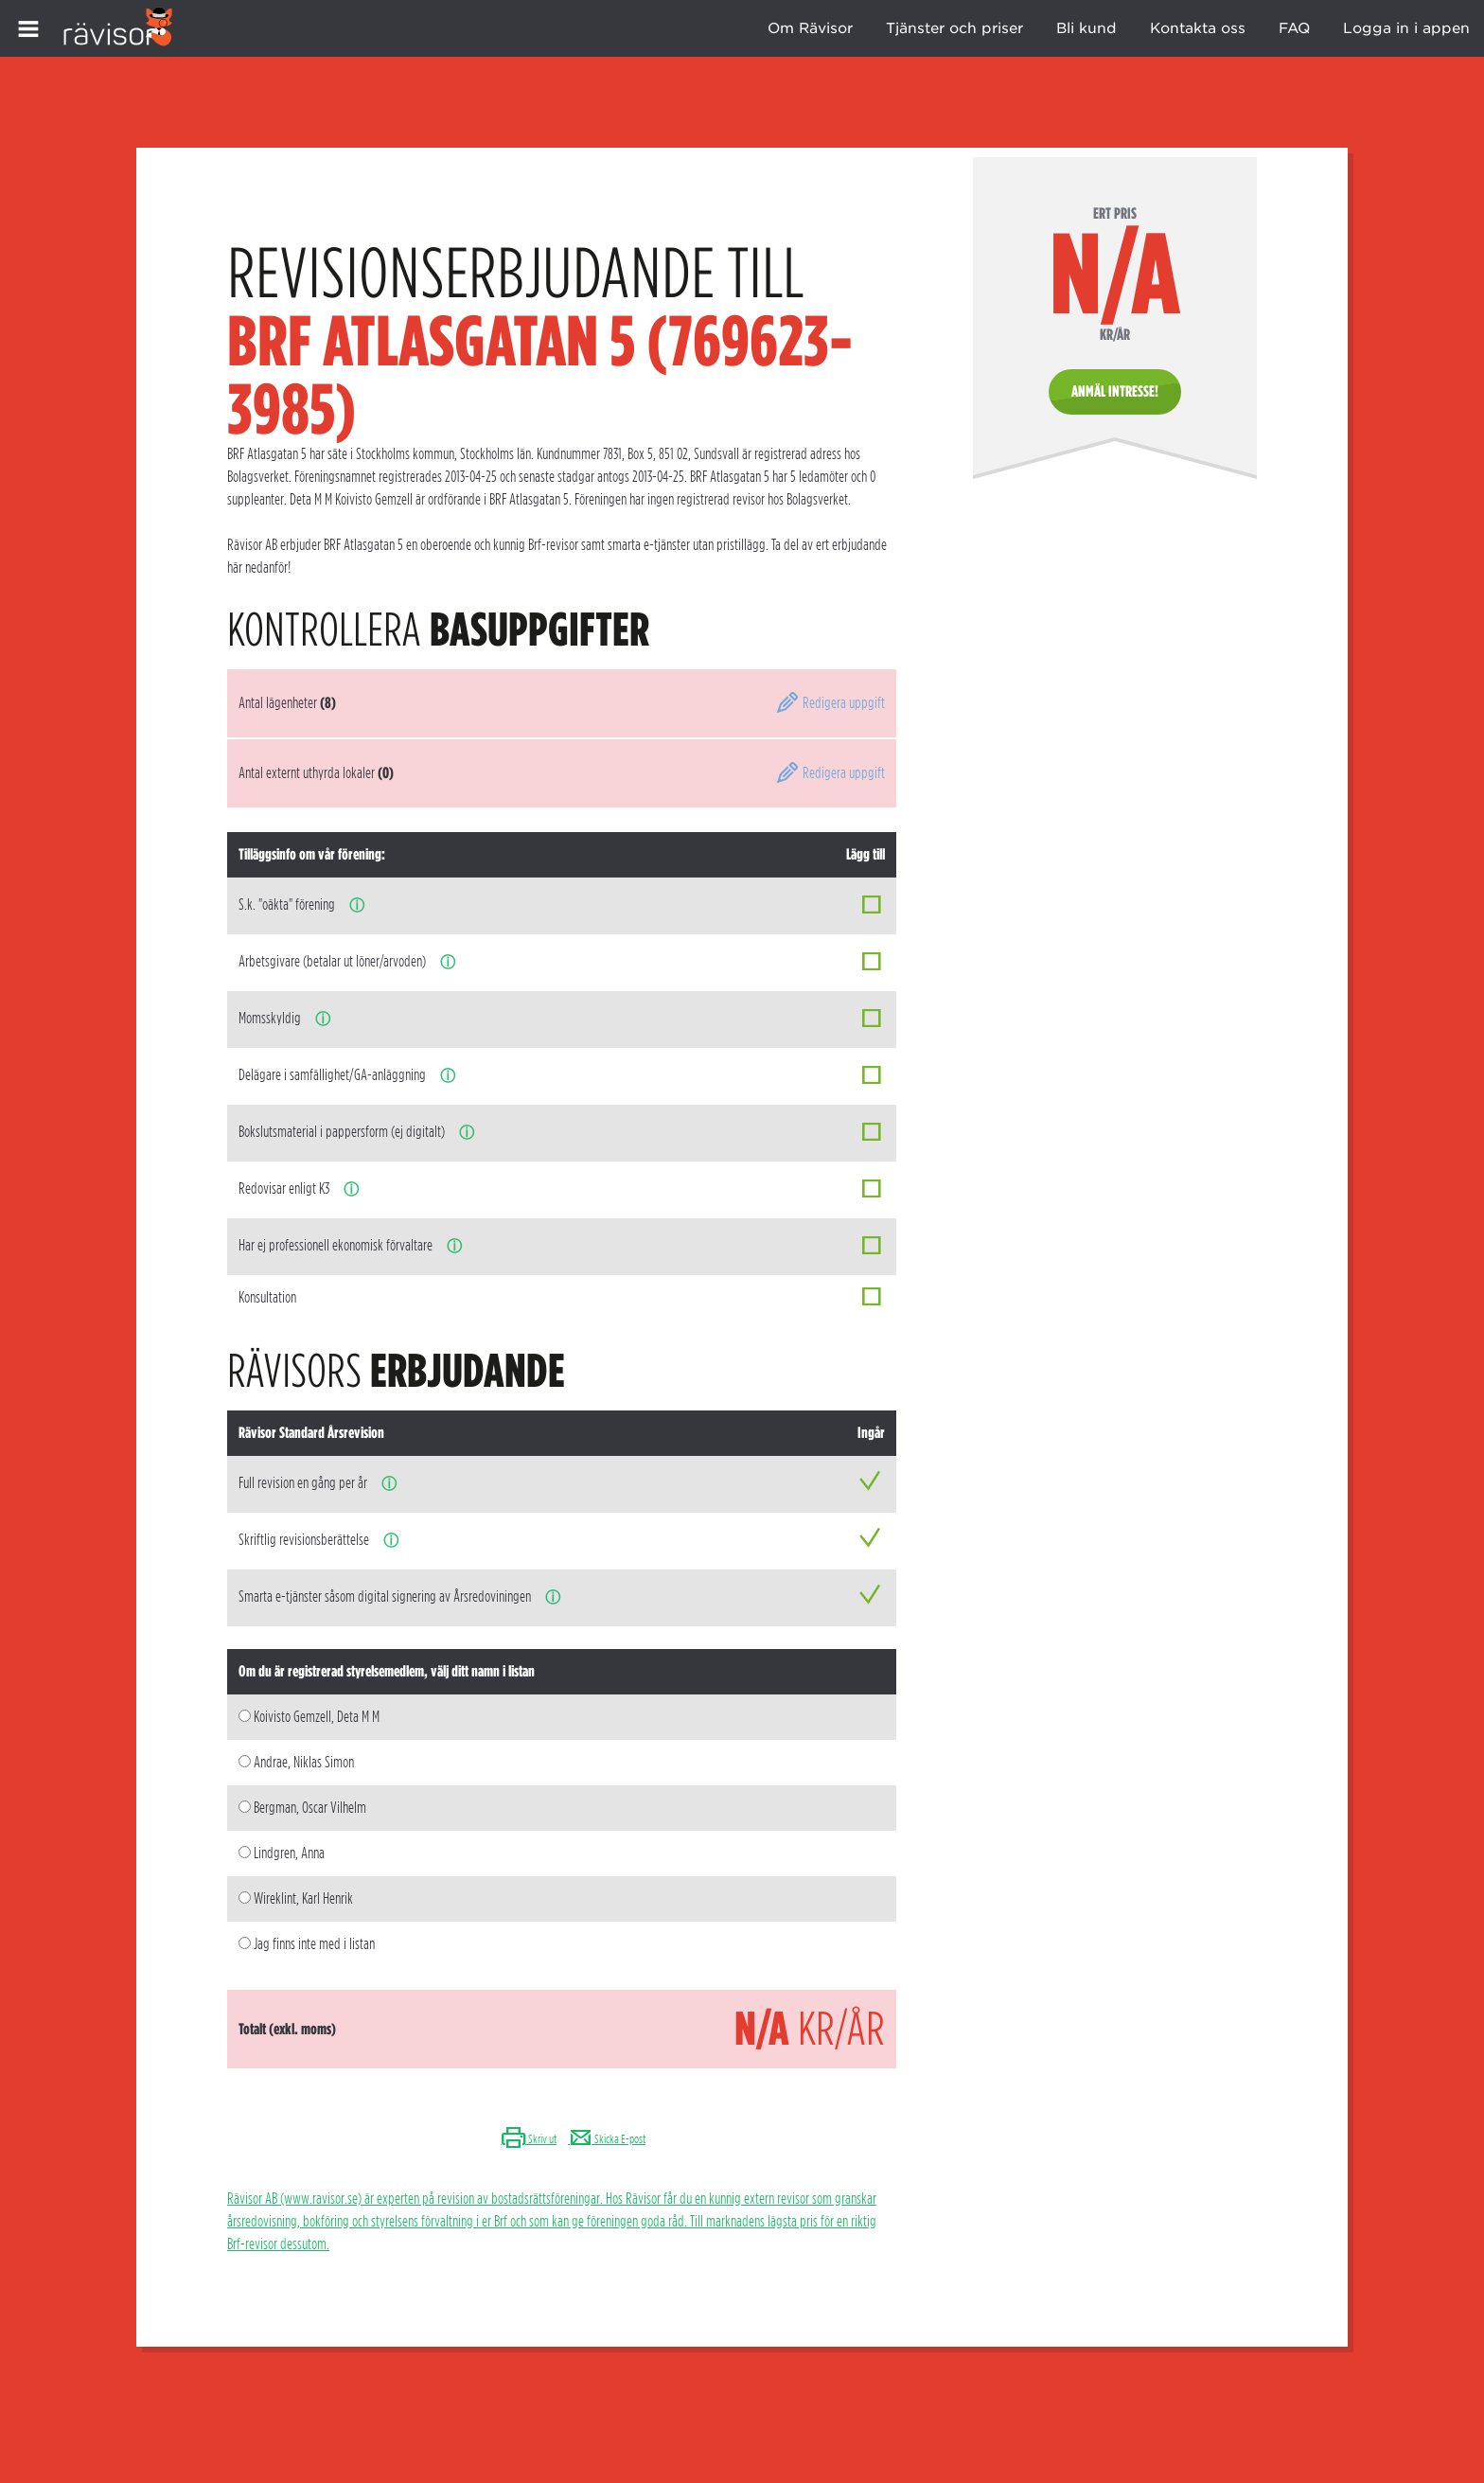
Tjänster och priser (954, 28)
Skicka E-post (606, 2139)
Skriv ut (528, 2139)
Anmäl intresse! (1114, 391)
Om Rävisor (810, 28)
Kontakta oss (1198, 28)
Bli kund (1086, 28)
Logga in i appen (1406, 28)
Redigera (830, 703)
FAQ (1294, 28)
